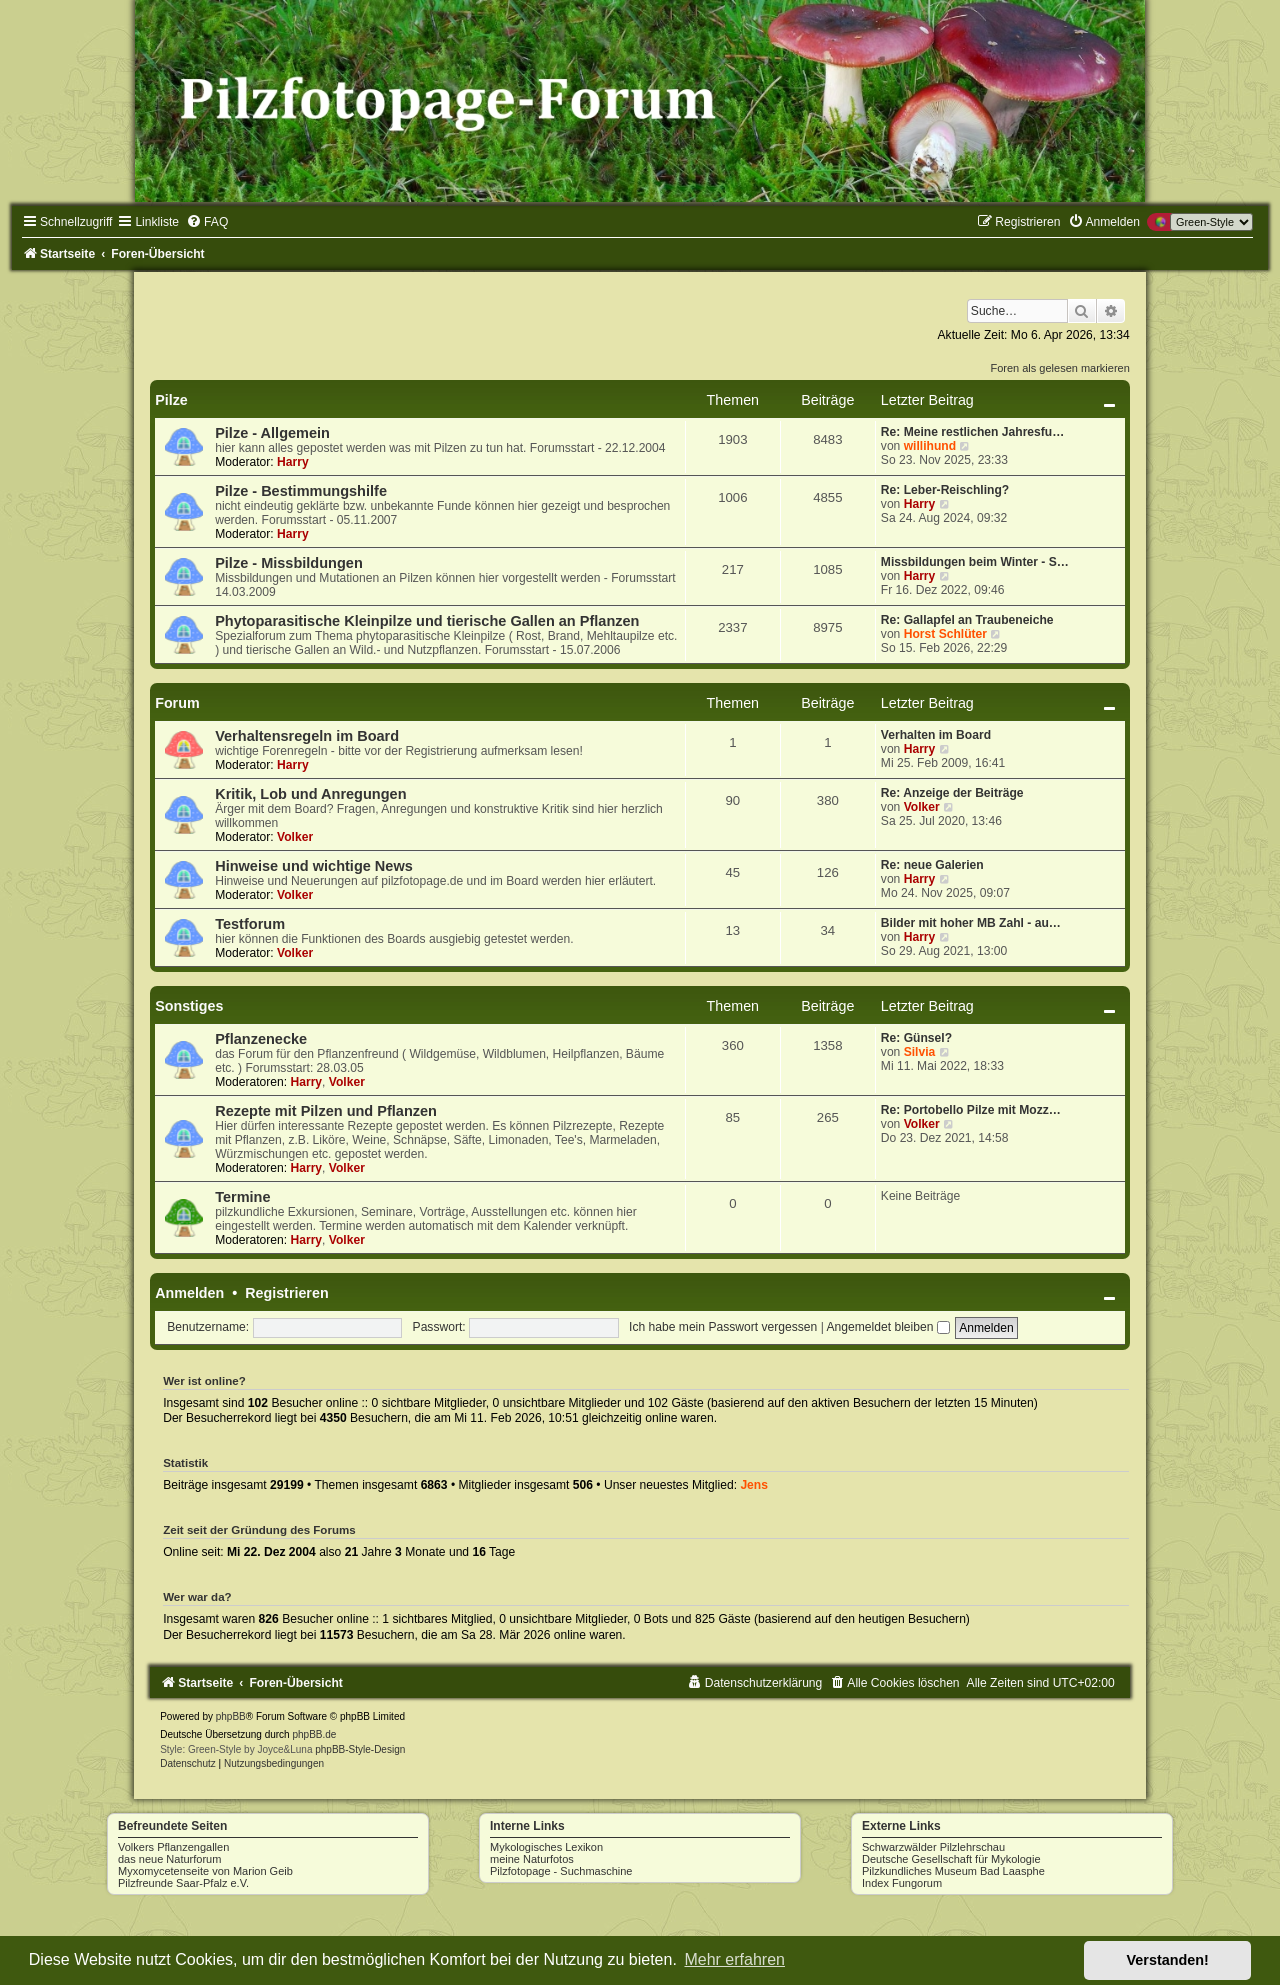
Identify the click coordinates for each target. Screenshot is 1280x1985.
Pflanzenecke (261, 1039)
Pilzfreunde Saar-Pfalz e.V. (183, 1883)
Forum (177, 703)
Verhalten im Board (936, 735)
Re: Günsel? (916, 1038)
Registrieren (286, 1293)
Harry (293, 462)
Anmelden (189, 1293)
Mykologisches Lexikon (546, 1847)
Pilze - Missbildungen (289, 563)
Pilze (171, 400)
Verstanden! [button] (1168, 1960)
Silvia (920, 1052)
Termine (242, 1197)
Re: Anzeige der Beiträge (952, 793)
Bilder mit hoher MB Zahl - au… (971, 923)
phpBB (231, 1716)
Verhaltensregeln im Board (307, 736)
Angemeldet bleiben (888, 1327)
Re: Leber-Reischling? (945, 490)
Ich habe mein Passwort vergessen (723, 1327)
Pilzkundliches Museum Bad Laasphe (953, 1871)
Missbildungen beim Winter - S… (975, 562)
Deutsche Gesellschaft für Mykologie (951, 1859)
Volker (295, 837)
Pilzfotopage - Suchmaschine (561, 1871)
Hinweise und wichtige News (314, 866)
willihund (930, 446)
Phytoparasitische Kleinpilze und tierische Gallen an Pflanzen (427, 621)
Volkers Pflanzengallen (173, 1847)
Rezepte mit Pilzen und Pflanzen (326, 1111)
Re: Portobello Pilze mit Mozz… (971, 1110)
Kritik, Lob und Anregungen (310, 794)
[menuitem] (207, 222)
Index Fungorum (902, 1883)
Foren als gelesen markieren (1059, 368)
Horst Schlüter (945, 634)
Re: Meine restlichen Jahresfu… (972, 432)
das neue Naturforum (169, 1859)
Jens (754, 1485)
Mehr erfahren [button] (734, 1959)
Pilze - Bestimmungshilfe (301, 491)
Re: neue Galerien (932, 865)
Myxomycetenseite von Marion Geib (205, 1871)
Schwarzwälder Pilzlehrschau (933, 1847)
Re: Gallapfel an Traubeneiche (967, 620)
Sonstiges (189, 1006)
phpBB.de (314, 1734)
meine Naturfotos (532, 1859)
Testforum (250, 924)
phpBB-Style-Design (360, 1749)
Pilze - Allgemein (272, 433)
